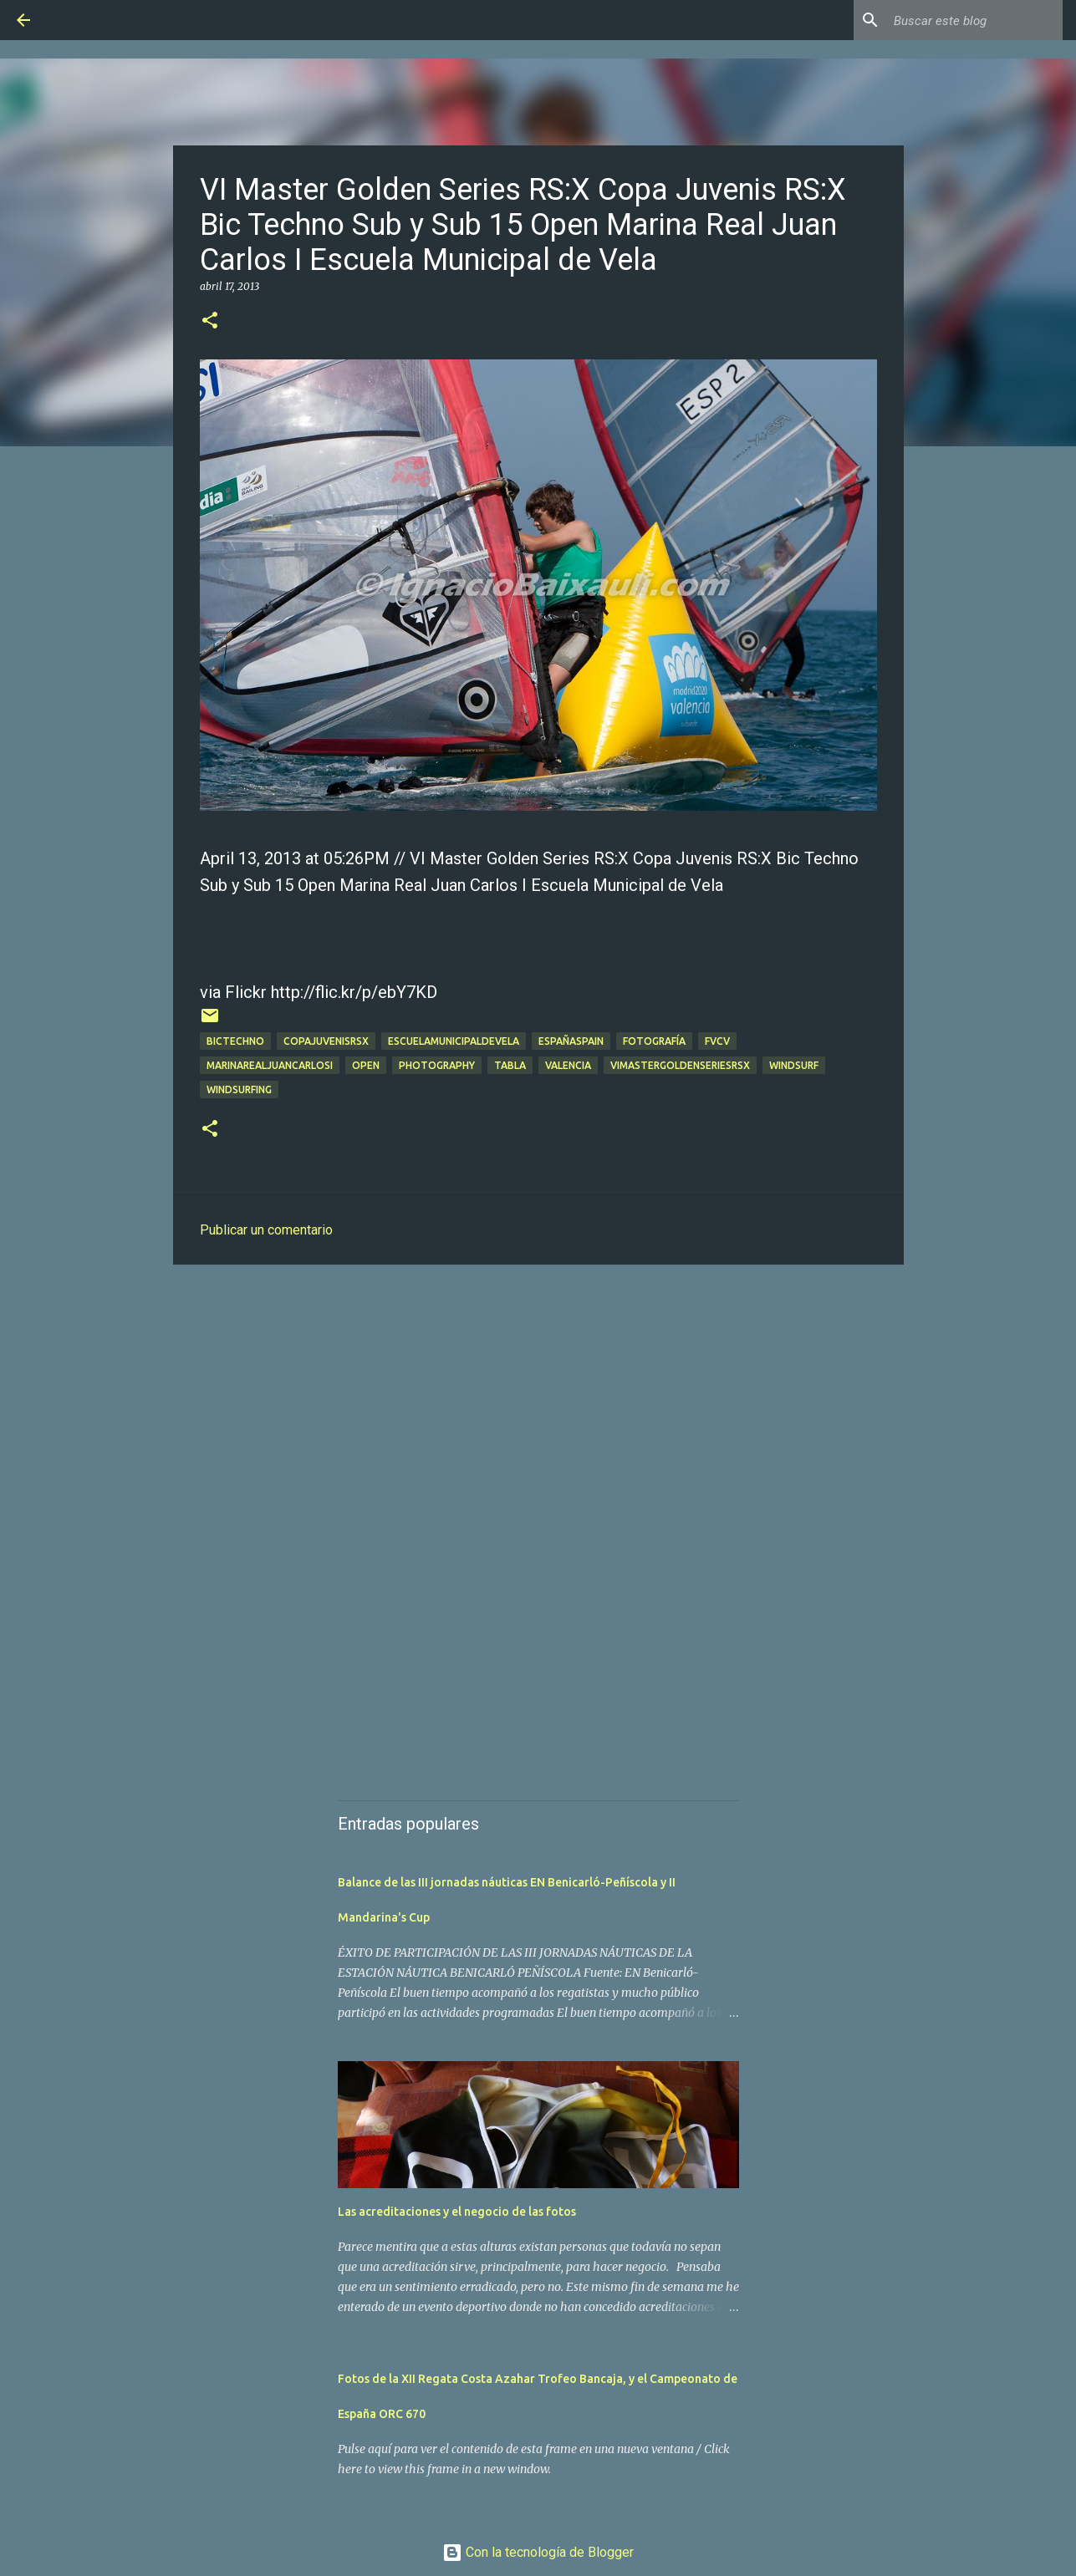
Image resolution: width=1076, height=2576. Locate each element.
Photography (437, 1065)
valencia (568, 1065)
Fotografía (654, 1041)
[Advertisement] (538, 1407)
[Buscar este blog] (975, 20)
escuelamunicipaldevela (453, 1041)
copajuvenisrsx (326, 1041)
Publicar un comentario (266, 1230)
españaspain (571, 1041)
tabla (510, 1065)
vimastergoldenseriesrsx (680, 1065)
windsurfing (239, 1089)
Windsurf (793, 1065)
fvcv (717, 1041)
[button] (210, 321)
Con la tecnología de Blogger (538, 2552)
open (366, 1065)
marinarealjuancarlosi (270, 1065)
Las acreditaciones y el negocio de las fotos (457, 2211)
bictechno (235, 1041)
